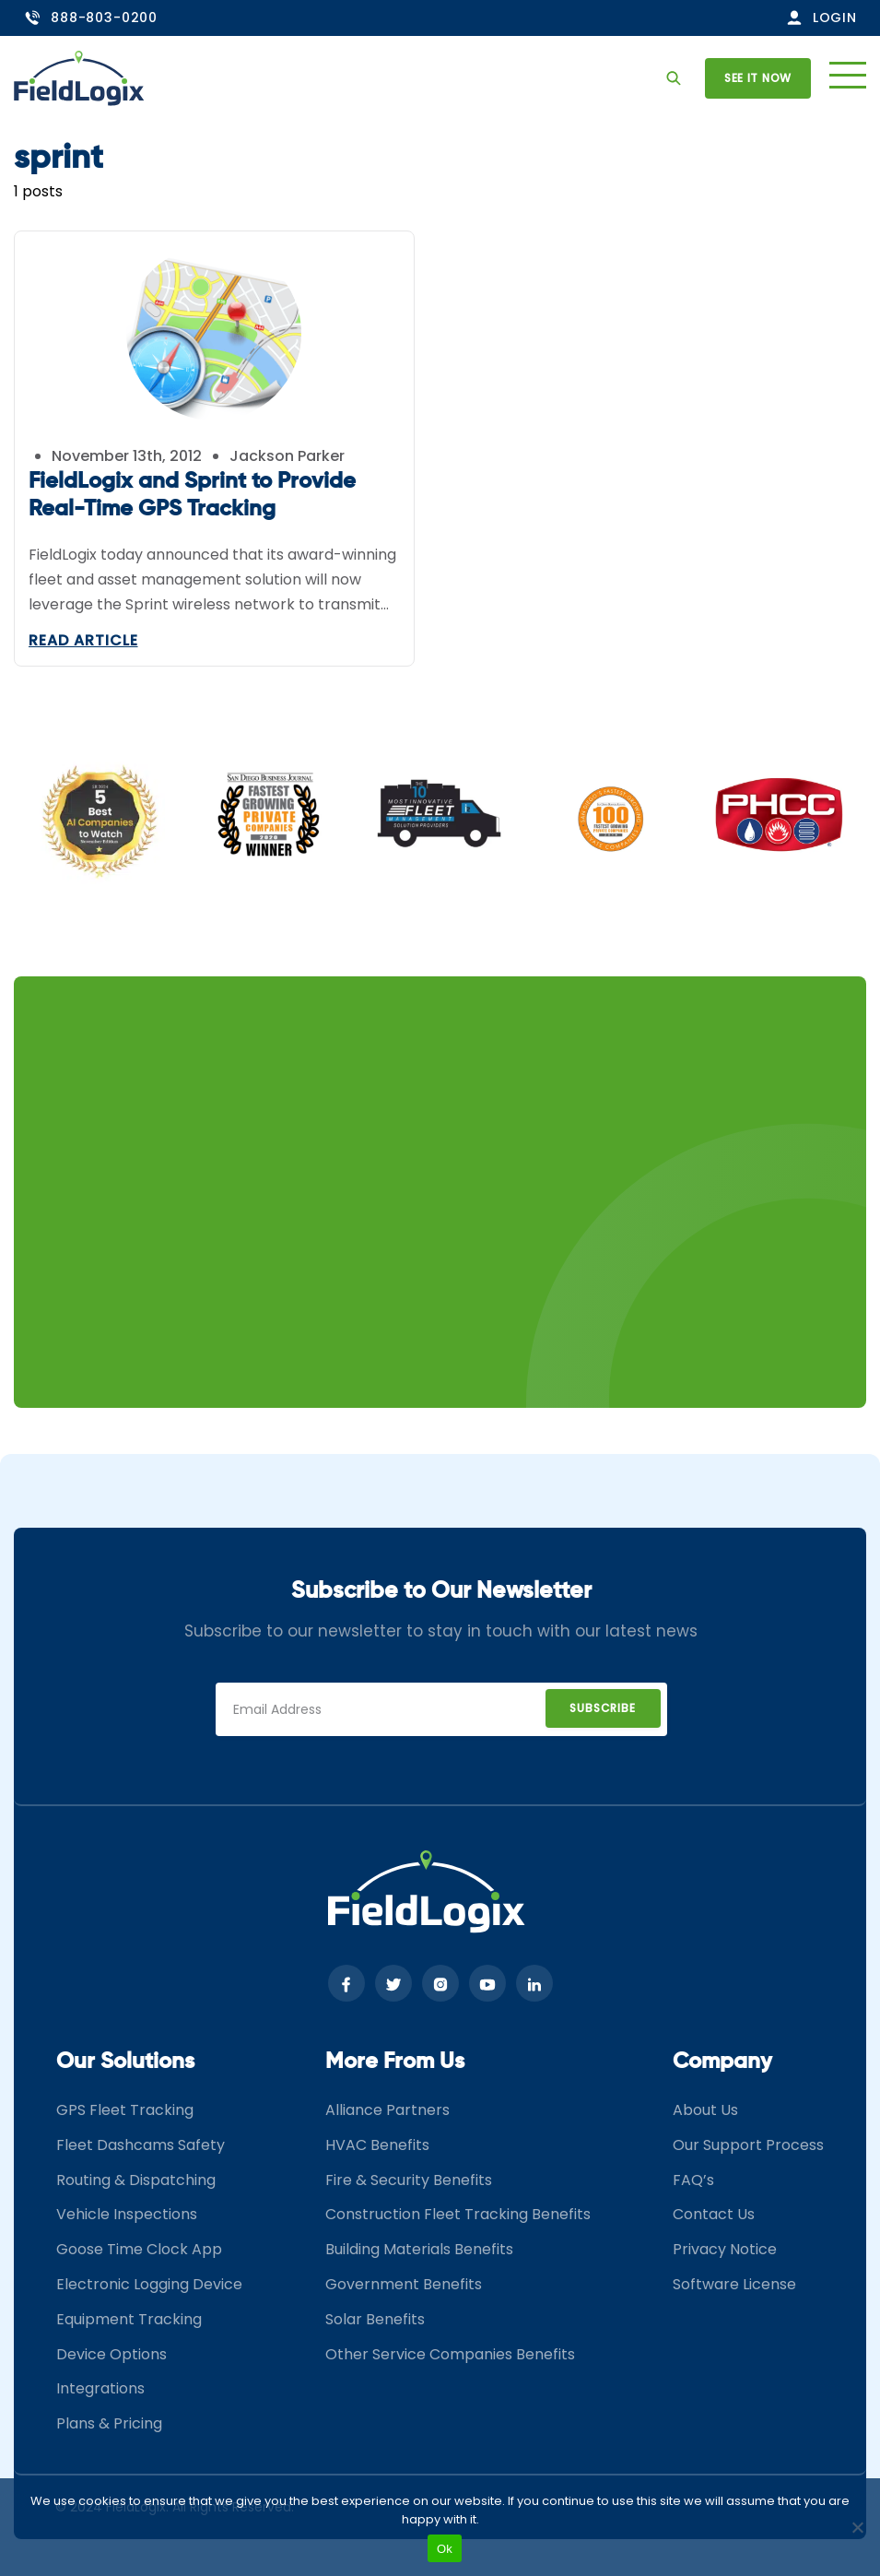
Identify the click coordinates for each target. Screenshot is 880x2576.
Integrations (100, 2388)
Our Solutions (125, 2061)
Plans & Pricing (109, 2423)
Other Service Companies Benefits (450, 2354)
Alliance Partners (387, 2110)
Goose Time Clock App (139, 2249)
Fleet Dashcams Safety (140, 2145)
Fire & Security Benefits (408, 2180)
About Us (705, 2110)
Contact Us (714, 2214)
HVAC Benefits (377, 2145)
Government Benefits (403, 2284)
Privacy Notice (725, 2249)
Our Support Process (748, 2145)
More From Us (394, 2061)
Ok (444, 2549)
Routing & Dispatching (136, 2180)
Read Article (83, 640)
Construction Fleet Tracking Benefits (458, 2214)
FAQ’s (693, 2180)
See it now (758, 78)
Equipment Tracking (129, 2319)
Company (722, 2061)
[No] (857, 2527)
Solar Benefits (375, 2319)
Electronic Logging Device (149, 2284)
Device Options (111, 2354)
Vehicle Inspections (126, 2214)
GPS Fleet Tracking (125, 2110)
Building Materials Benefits (419, 2249)
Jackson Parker (287, 456)
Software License (734, 2284)
